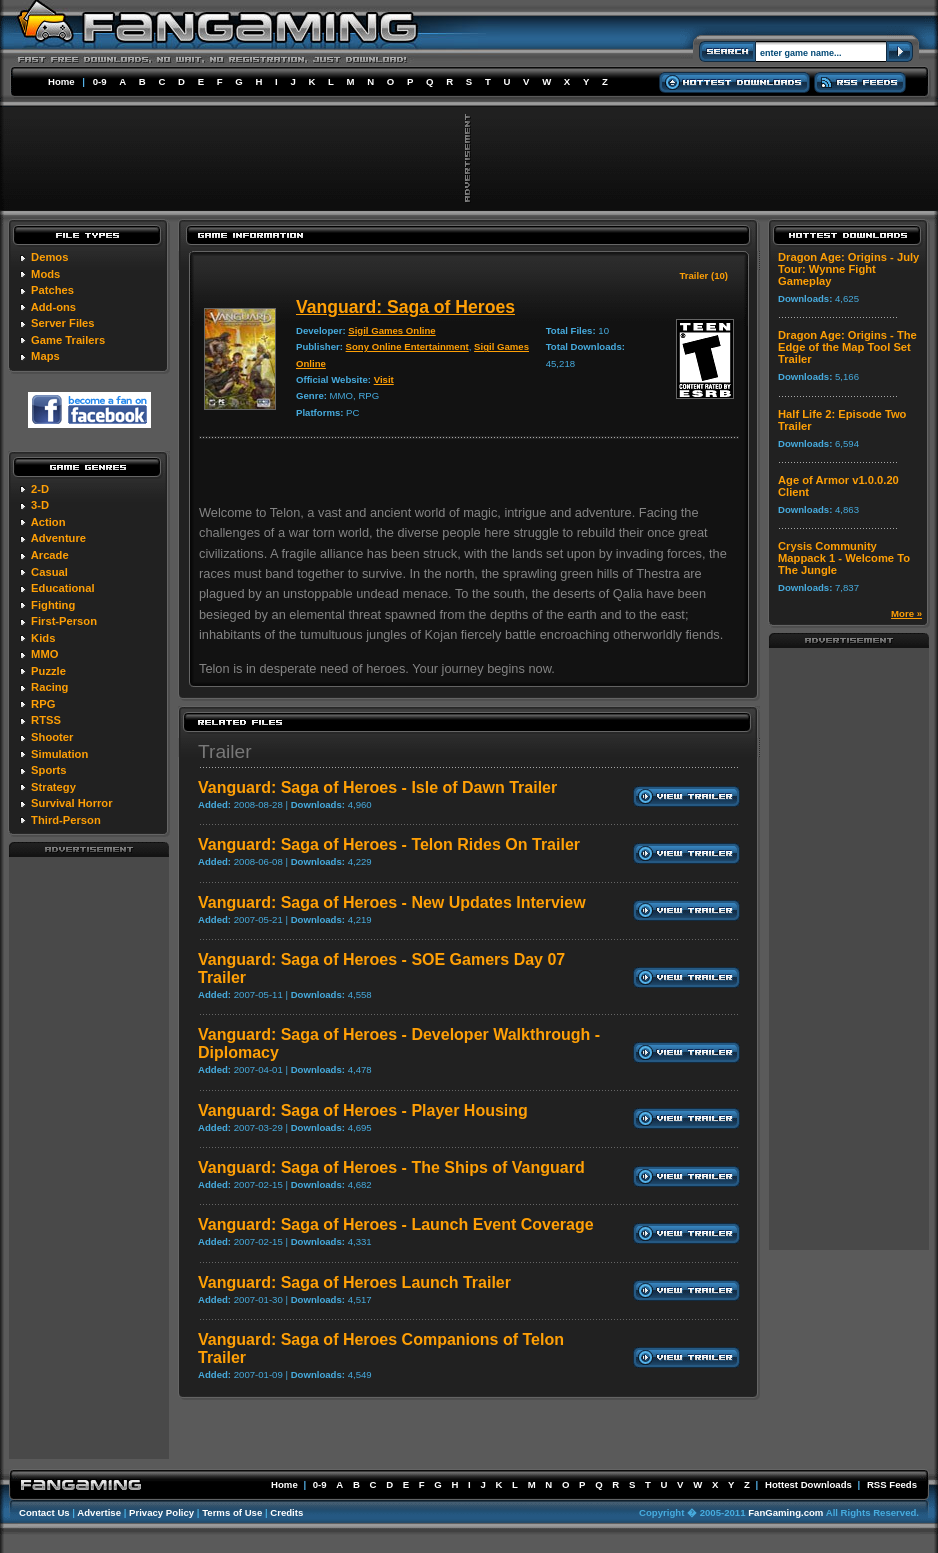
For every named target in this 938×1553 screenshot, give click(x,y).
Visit (384, 379)
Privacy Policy (161, 1512)
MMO (44, 654)
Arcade (50, 555)
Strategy (53, 787)
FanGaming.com (785, 1512)
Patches (52, 290)
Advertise (99, 1512)
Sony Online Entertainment (407, 346)
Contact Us (44, 1512)
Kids (43, 638)
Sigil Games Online (391, 330)
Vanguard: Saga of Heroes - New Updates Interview (392, 902)
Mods (45, 274)
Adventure (58, 538)
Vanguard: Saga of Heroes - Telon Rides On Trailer (389, 844)
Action (48, 522)
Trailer (225, 751)
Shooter (52, 737)
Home (61, 81)
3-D (40, 505)
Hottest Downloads (808, 1484)
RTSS (46, 720)
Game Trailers (68, 340)
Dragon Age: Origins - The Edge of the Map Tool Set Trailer (847, 347)
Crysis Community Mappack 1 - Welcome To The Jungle (844, 558)
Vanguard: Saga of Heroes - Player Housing (363, 1110)
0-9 (100, 81)
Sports (48, 770)
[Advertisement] (89, 1157)
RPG (43, 704)
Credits (286, 1512)
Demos (49, 257)
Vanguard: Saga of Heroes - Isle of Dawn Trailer (377, 787)
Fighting (53, 605)
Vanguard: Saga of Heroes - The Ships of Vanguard (391, 1167)
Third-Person (66, 820)
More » (906, 613)
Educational (62, 588)
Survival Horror (71, 803)
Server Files (62, 323)
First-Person (64, 621)
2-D (40, 489)
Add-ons (53, 307)
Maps (45, 356)
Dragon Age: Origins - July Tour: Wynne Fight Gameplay (848, 269)
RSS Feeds (892, 1484)
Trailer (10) (703, 275)
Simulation (59, 754)
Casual (49, 572)
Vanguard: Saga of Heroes (405, 307)
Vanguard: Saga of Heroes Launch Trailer (354, 1282)
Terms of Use (232, 1512)
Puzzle (48, 671)
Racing (49, 687)
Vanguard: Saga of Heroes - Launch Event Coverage (396, 1224)
